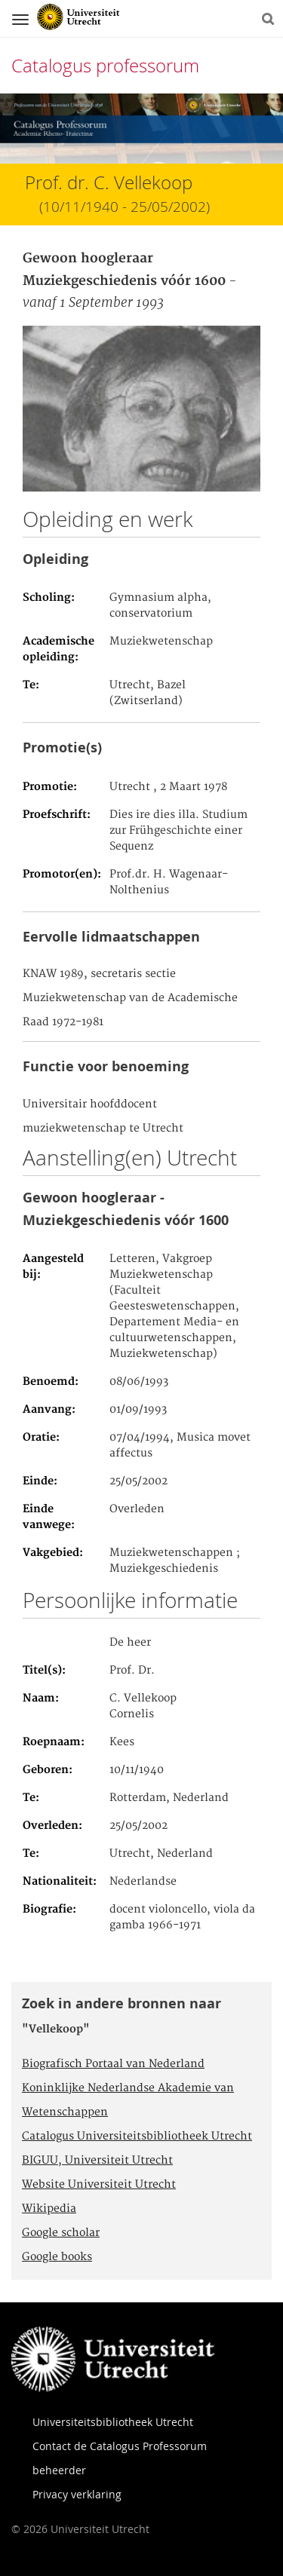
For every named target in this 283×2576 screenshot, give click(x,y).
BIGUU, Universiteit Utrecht (97, 2160)
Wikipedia (49, 2209)
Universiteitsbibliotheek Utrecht (112, 2422)
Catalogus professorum (105, 66)
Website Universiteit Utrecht (99, 2185)
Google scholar (61, 2233)
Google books (57, 2257)
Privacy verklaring (77, 2494)
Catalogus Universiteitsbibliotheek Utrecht (137, 2136)
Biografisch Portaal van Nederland (113, 2064)
